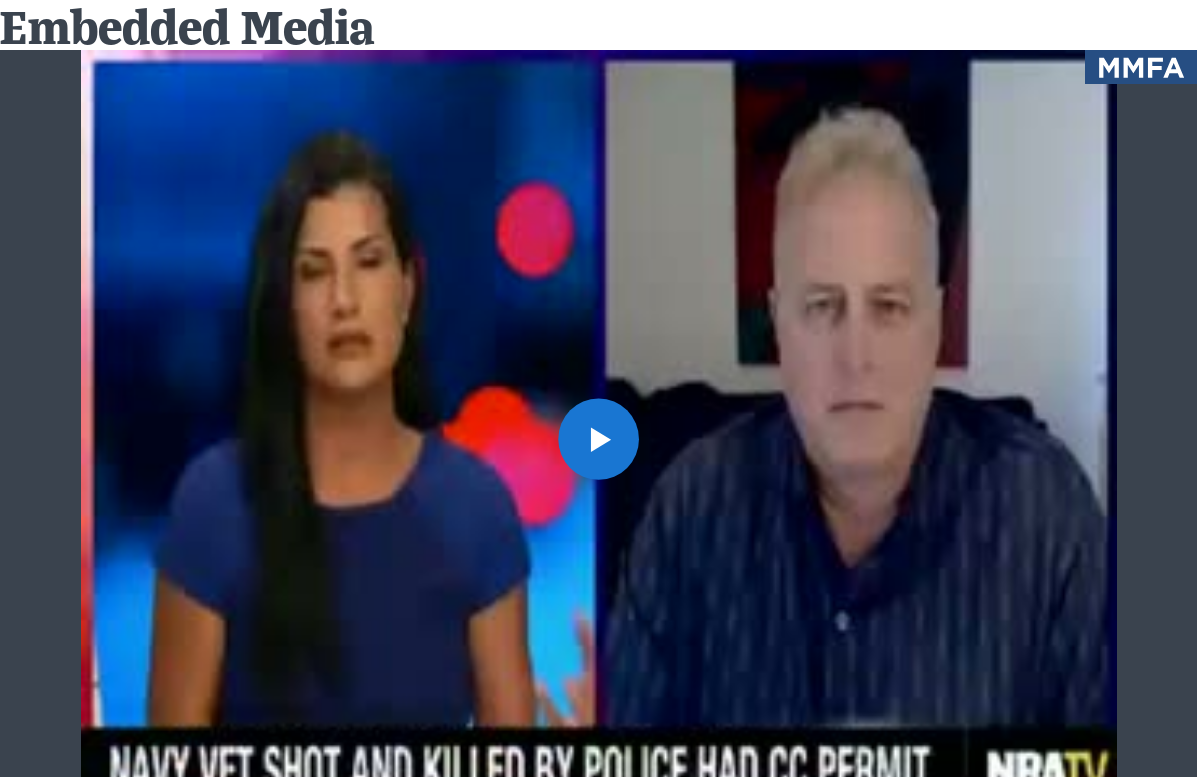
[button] (599, 439)
